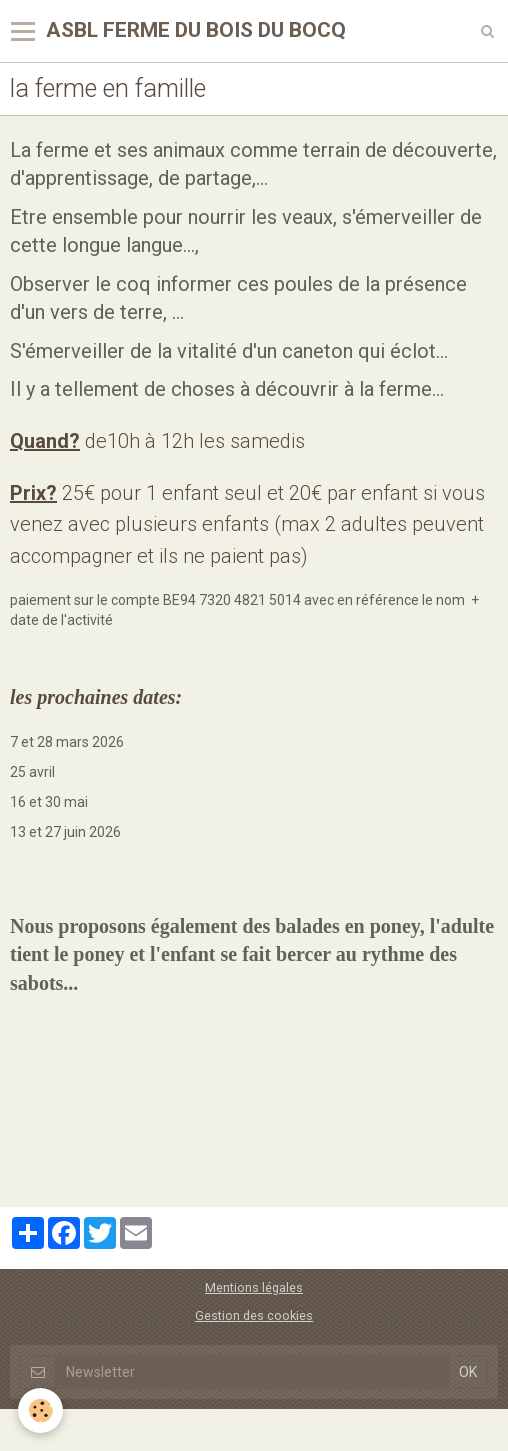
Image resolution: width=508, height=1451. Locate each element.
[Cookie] (40, 1410)
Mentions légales (254, 1287)
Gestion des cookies (254, 1315)
